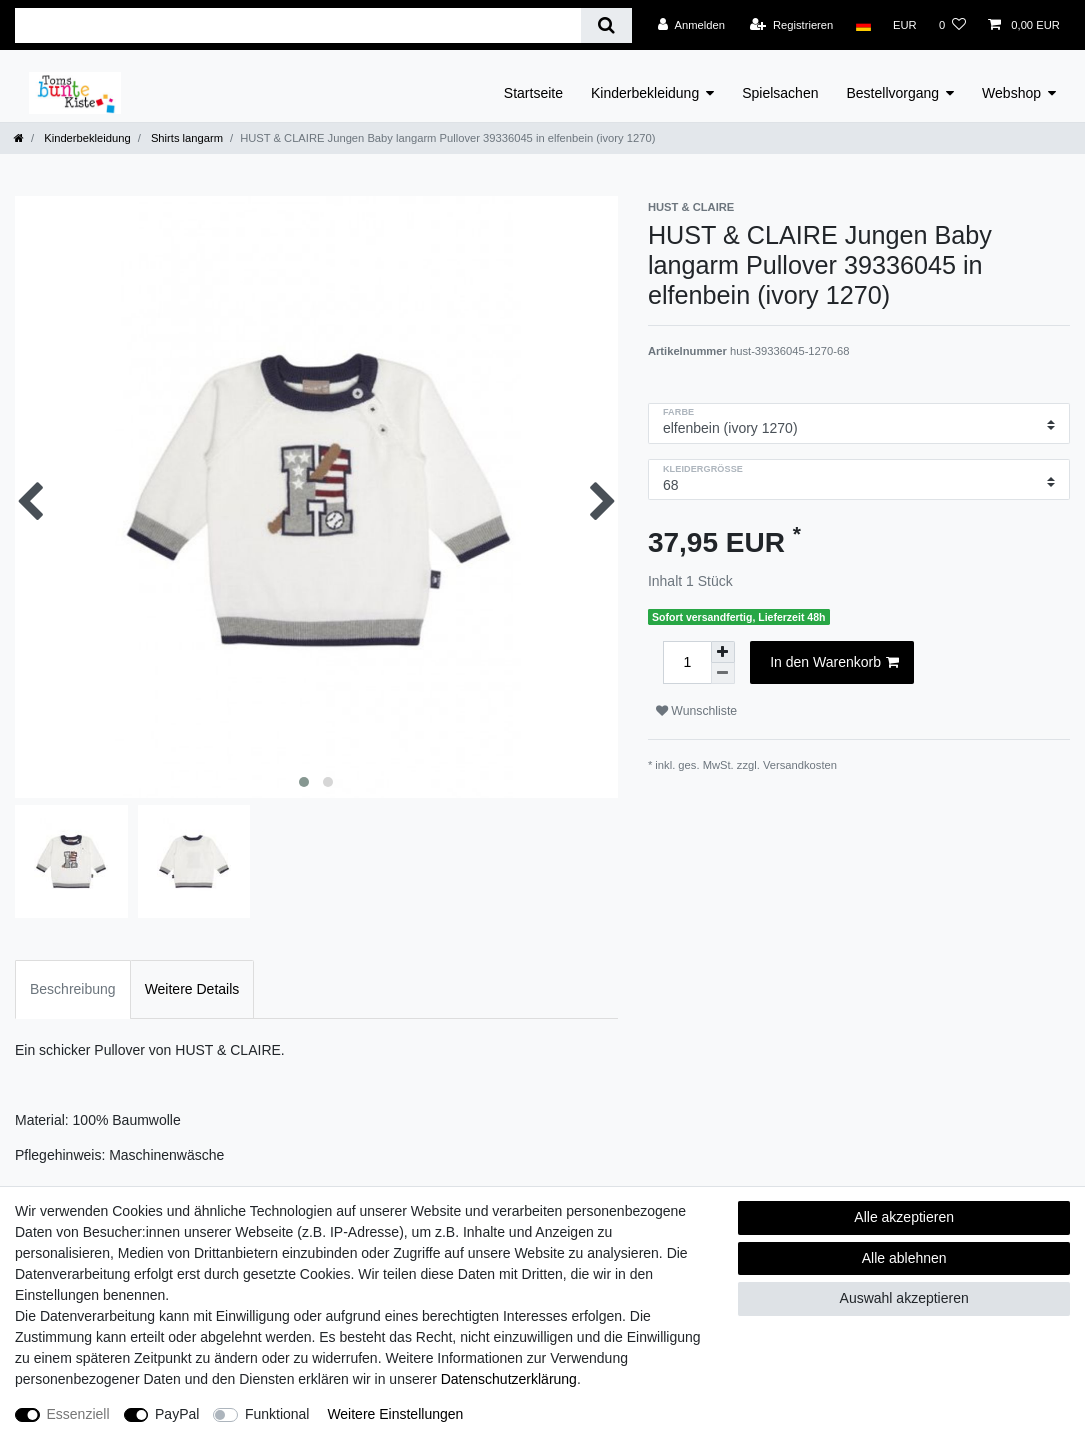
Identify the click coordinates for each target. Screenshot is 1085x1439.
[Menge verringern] (723, 673)
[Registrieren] (791, 25)
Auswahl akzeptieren (904, 1298)
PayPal (177, 1414)
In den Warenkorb (834, 663)
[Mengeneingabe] (687, 662)
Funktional (277, 1414)
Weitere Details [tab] (192, 989)
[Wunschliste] (952, 25)
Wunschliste (696, 711)
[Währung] (905, 25)
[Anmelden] (691, 25)
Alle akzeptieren (904, 1217)
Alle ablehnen (904, 1258)
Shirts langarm (185, 138)
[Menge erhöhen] (723, 652)
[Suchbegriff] (298, 25)
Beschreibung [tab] (73, 989)
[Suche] (606, 25)
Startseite (533, 93)
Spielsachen (780, 93)
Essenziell (78, 1414)
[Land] (862, 25)
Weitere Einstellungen (395, 1414)
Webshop (1011, 93)
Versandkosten (800, 765)
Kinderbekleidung (645, 93)
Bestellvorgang (892, 93)
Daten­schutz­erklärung (509, 1379)
